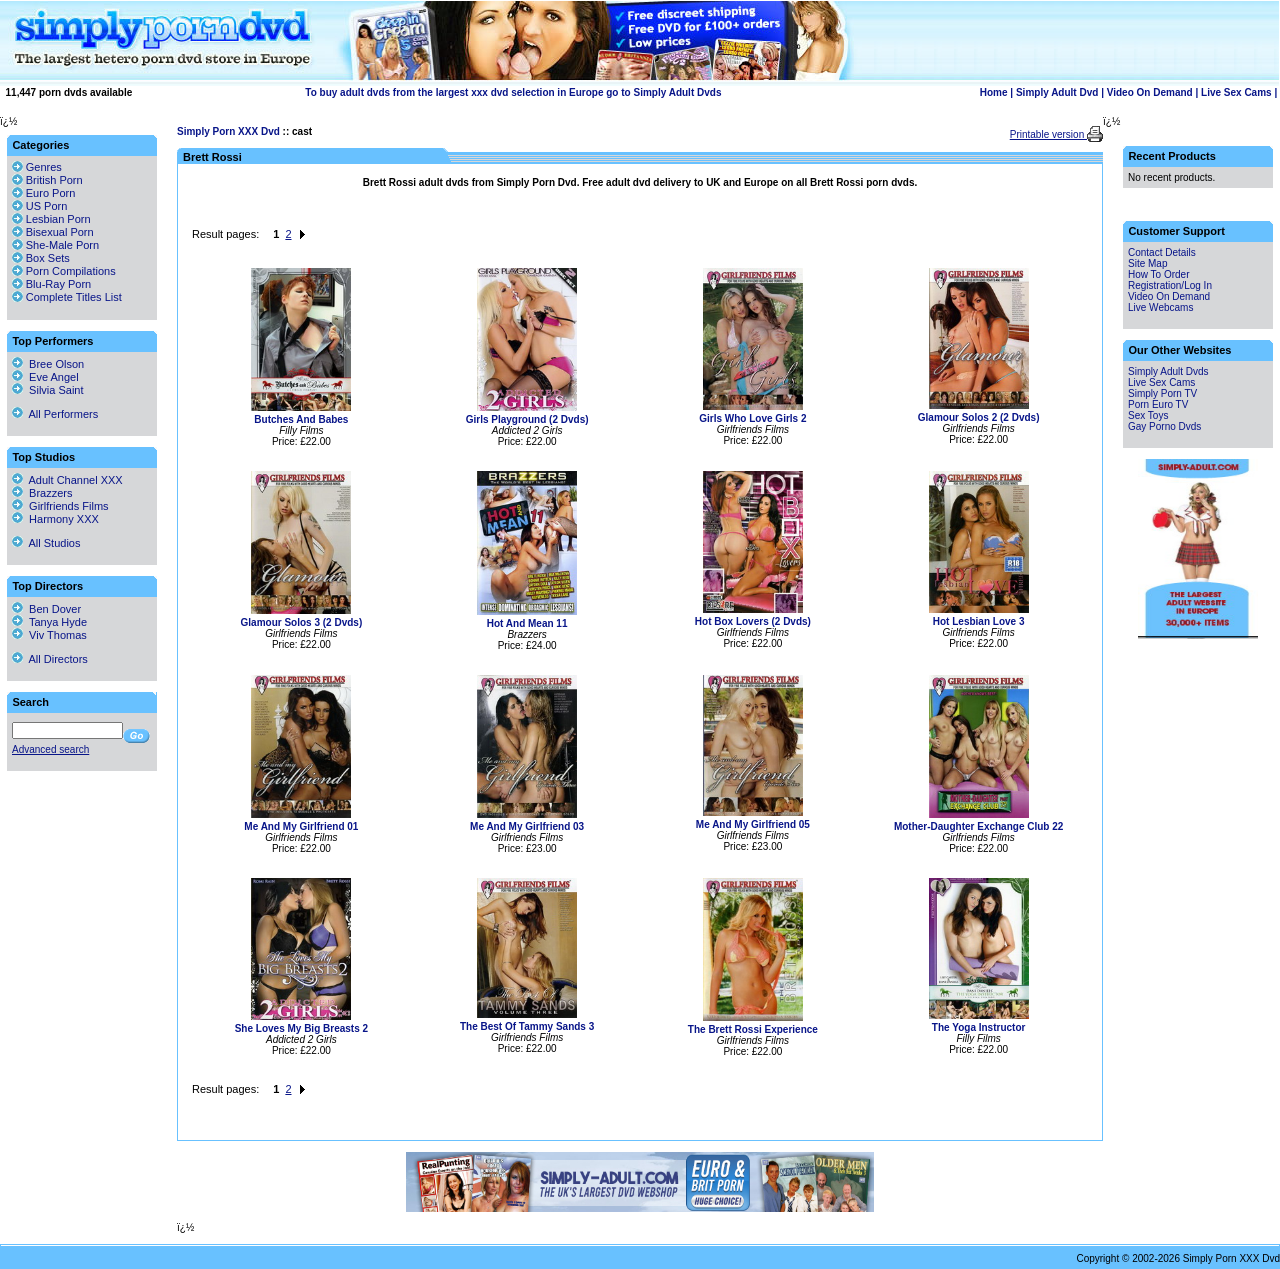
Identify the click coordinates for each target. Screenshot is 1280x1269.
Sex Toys (1148, 415)
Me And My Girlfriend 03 (527, 826)
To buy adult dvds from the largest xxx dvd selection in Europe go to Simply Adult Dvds (513, 92)
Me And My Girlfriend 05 (753, 824)
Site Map (1147, 263)
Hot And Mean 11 (527, 623)
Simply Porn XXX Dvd (228, 131)
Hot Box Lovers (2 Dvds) (753, 621)
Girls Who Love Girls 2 (752, 418)
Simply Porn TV (1162, 393)
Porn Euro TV (1158, 404)
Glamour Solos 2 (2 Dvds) (979, 417)
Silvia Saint (48, 390)
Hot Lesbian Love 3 (979, 621)
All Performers (55, 414)
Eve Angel (45, 377)
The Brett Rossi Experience (753, 1029)
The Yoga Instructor (979, 1027)
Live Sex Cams (1236, 92)
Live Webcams (1160, 307)
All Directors (50, 659)
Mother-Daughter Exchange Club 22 (978, 826)
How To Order (1159, 274)
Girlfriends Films (60, 506)
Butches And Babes (301, 419)
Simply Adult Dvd (1057, 92)
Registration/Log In (1170, 285)
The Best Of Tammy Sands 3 (527, 1026)
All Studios (46, 543)
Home (994, 92)
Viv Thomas (49, 635)
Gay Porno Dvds (1164, 426)
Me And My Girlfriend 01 (301, 826)
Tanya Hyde (49, 622)
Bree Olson (48, 364)
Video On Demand (1150, 92)
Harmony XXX (55, 519)
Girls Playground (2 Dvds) (527, 419)
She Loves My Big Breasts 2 (301, 1028)
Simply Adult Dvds (1168, 371)
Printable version (1048, 134)
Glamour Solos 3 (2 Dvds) (302, 622)
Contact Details (1162, 252)
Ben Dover (46, 609)
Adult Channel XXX (67, 480)
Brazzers (42, 493)
